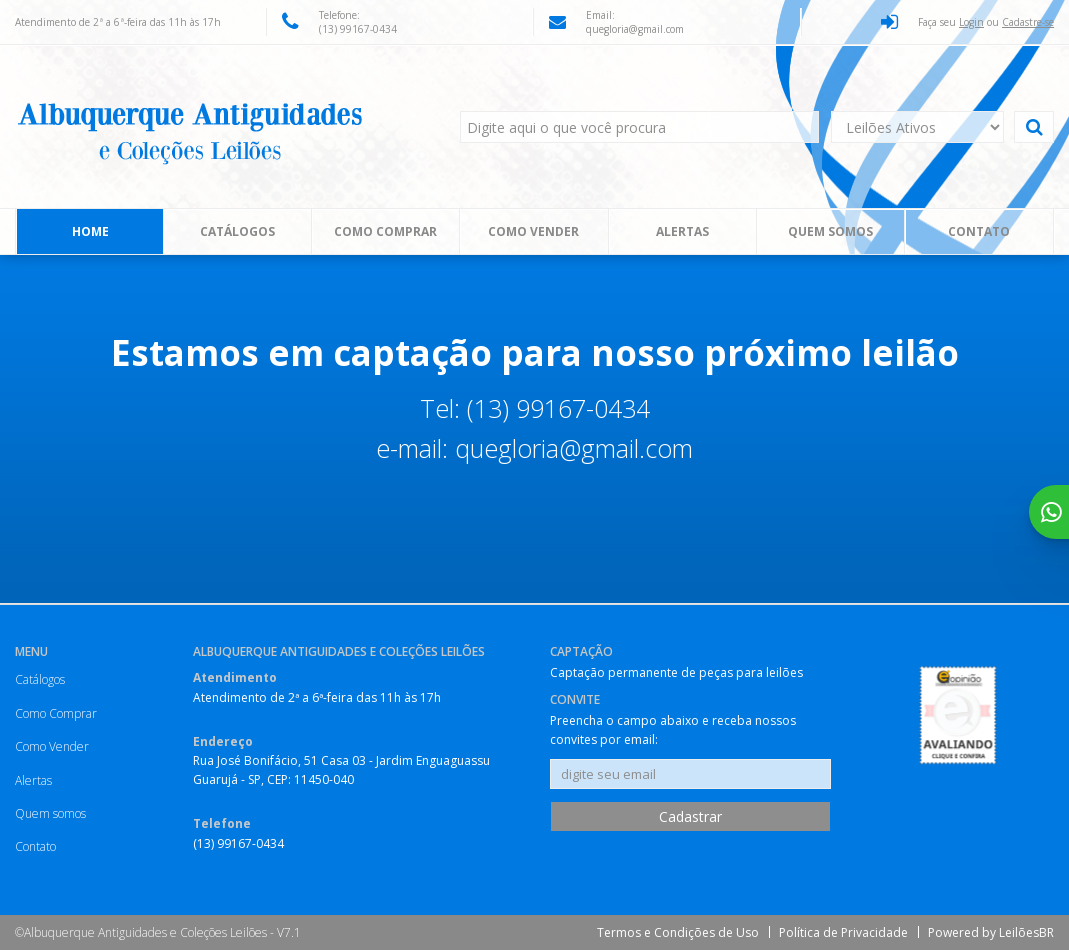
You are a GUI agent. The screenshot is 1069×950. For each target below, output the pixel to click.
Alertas (682, 231)
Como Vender (533, 231)
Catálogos (237, 231)
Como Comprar (385, 231)
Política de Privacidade (843, 932)
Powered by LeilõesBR (991, 932)
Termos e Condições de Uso (678, 932)
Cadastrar (690, 816)
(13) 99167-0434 (358, 29)
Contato (979, 231)
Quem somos (830, 231)
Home (90, 231)
